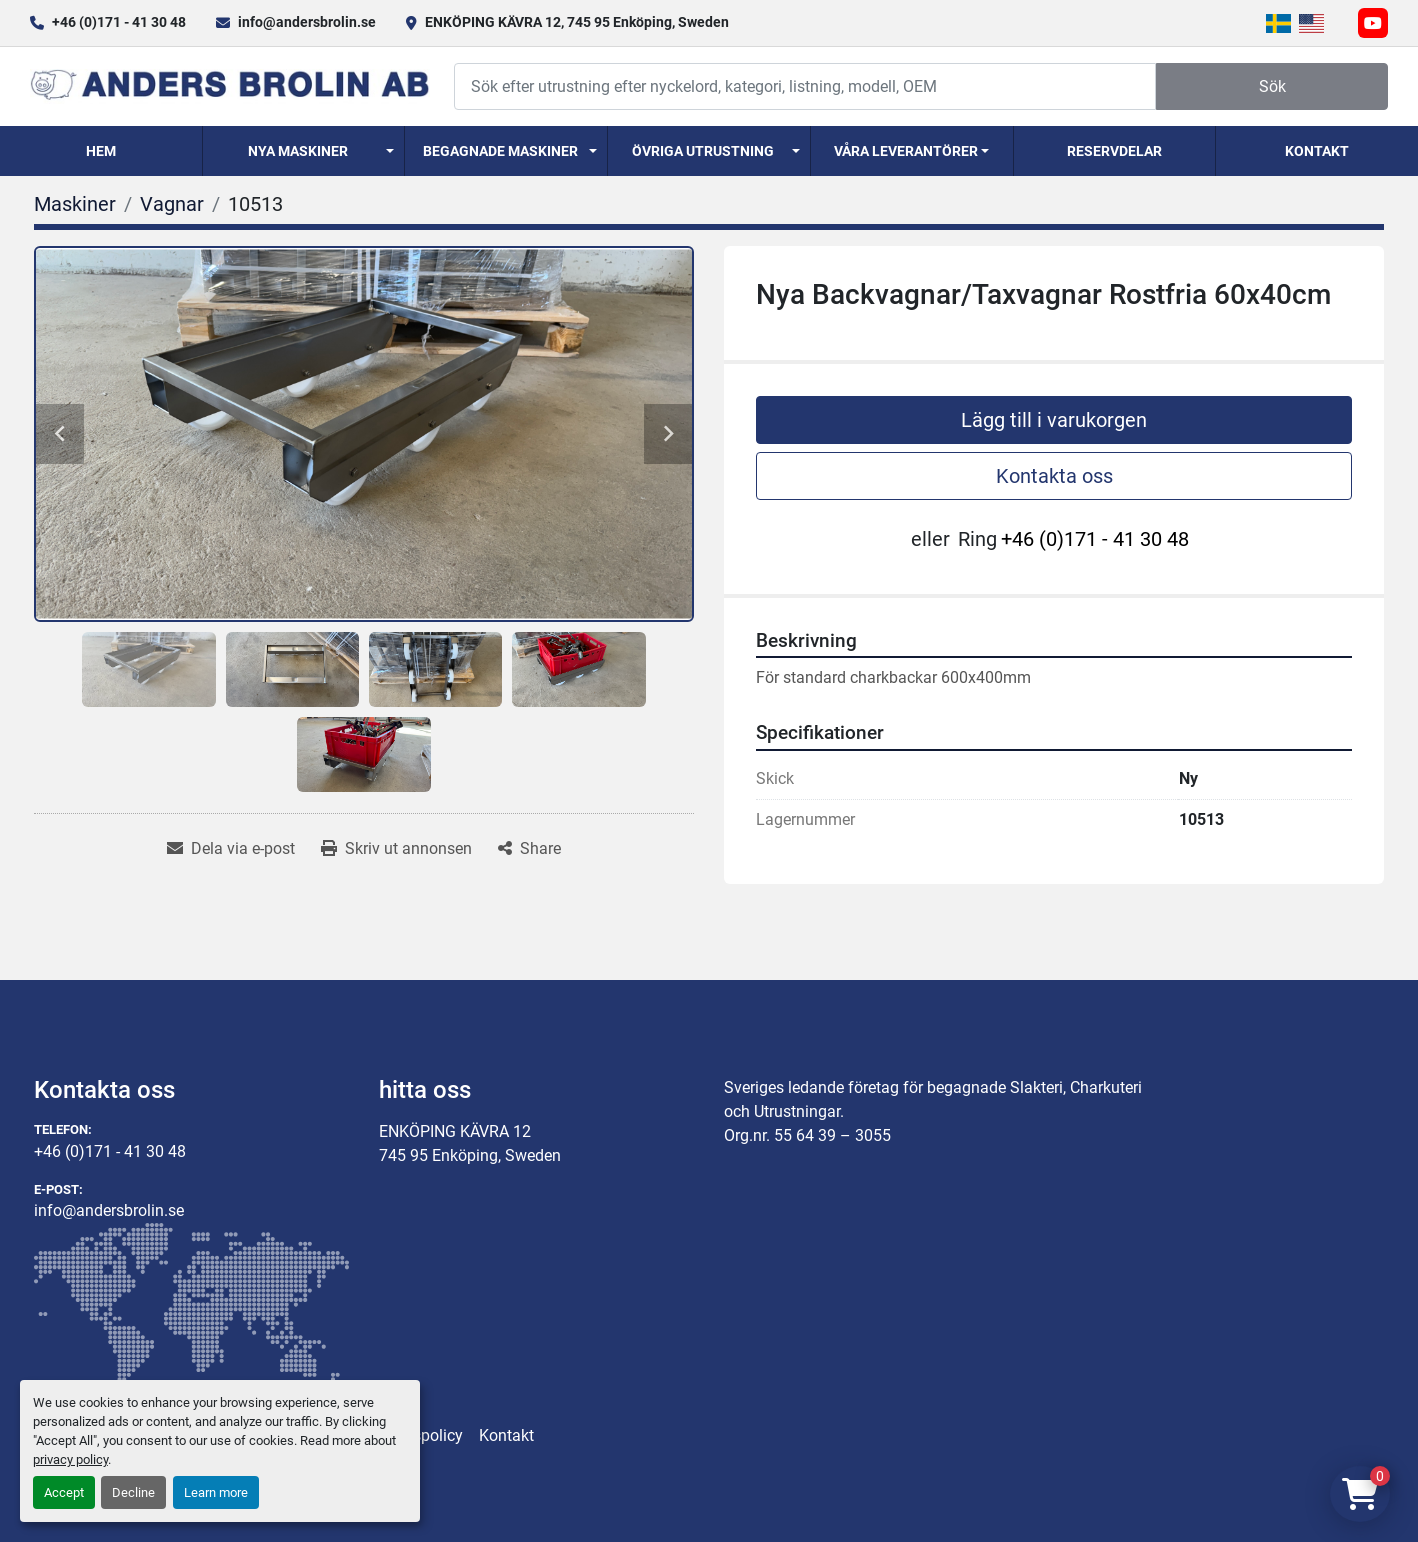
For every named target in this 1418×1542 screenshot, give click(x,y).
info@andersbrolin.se (307, 22)
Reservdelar (1114, 151)
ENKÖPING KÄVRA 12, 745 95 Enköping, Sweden (577, 22)
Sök (1272, 86)
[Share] (529, 849)
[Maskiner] (75, 204)
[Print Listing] (396, 849)
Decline (133, 1492)
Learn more (216, 1492)
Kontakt (1317, 151)
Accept (64, 1492)
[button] (304, 151)
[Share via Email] (231, 849)
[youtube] (1373, 23)
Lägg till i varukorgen (1054, 420)
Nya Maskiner (298, 151)
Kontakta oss (1054, 476)
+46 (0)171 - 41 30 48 (119, 22)
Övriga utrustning (703, 151)
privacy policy (70, 1459)
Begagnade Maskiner (500, 151)
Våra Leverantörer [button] (906, 151)
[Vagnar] (172, 204)
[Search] (805, 86)
